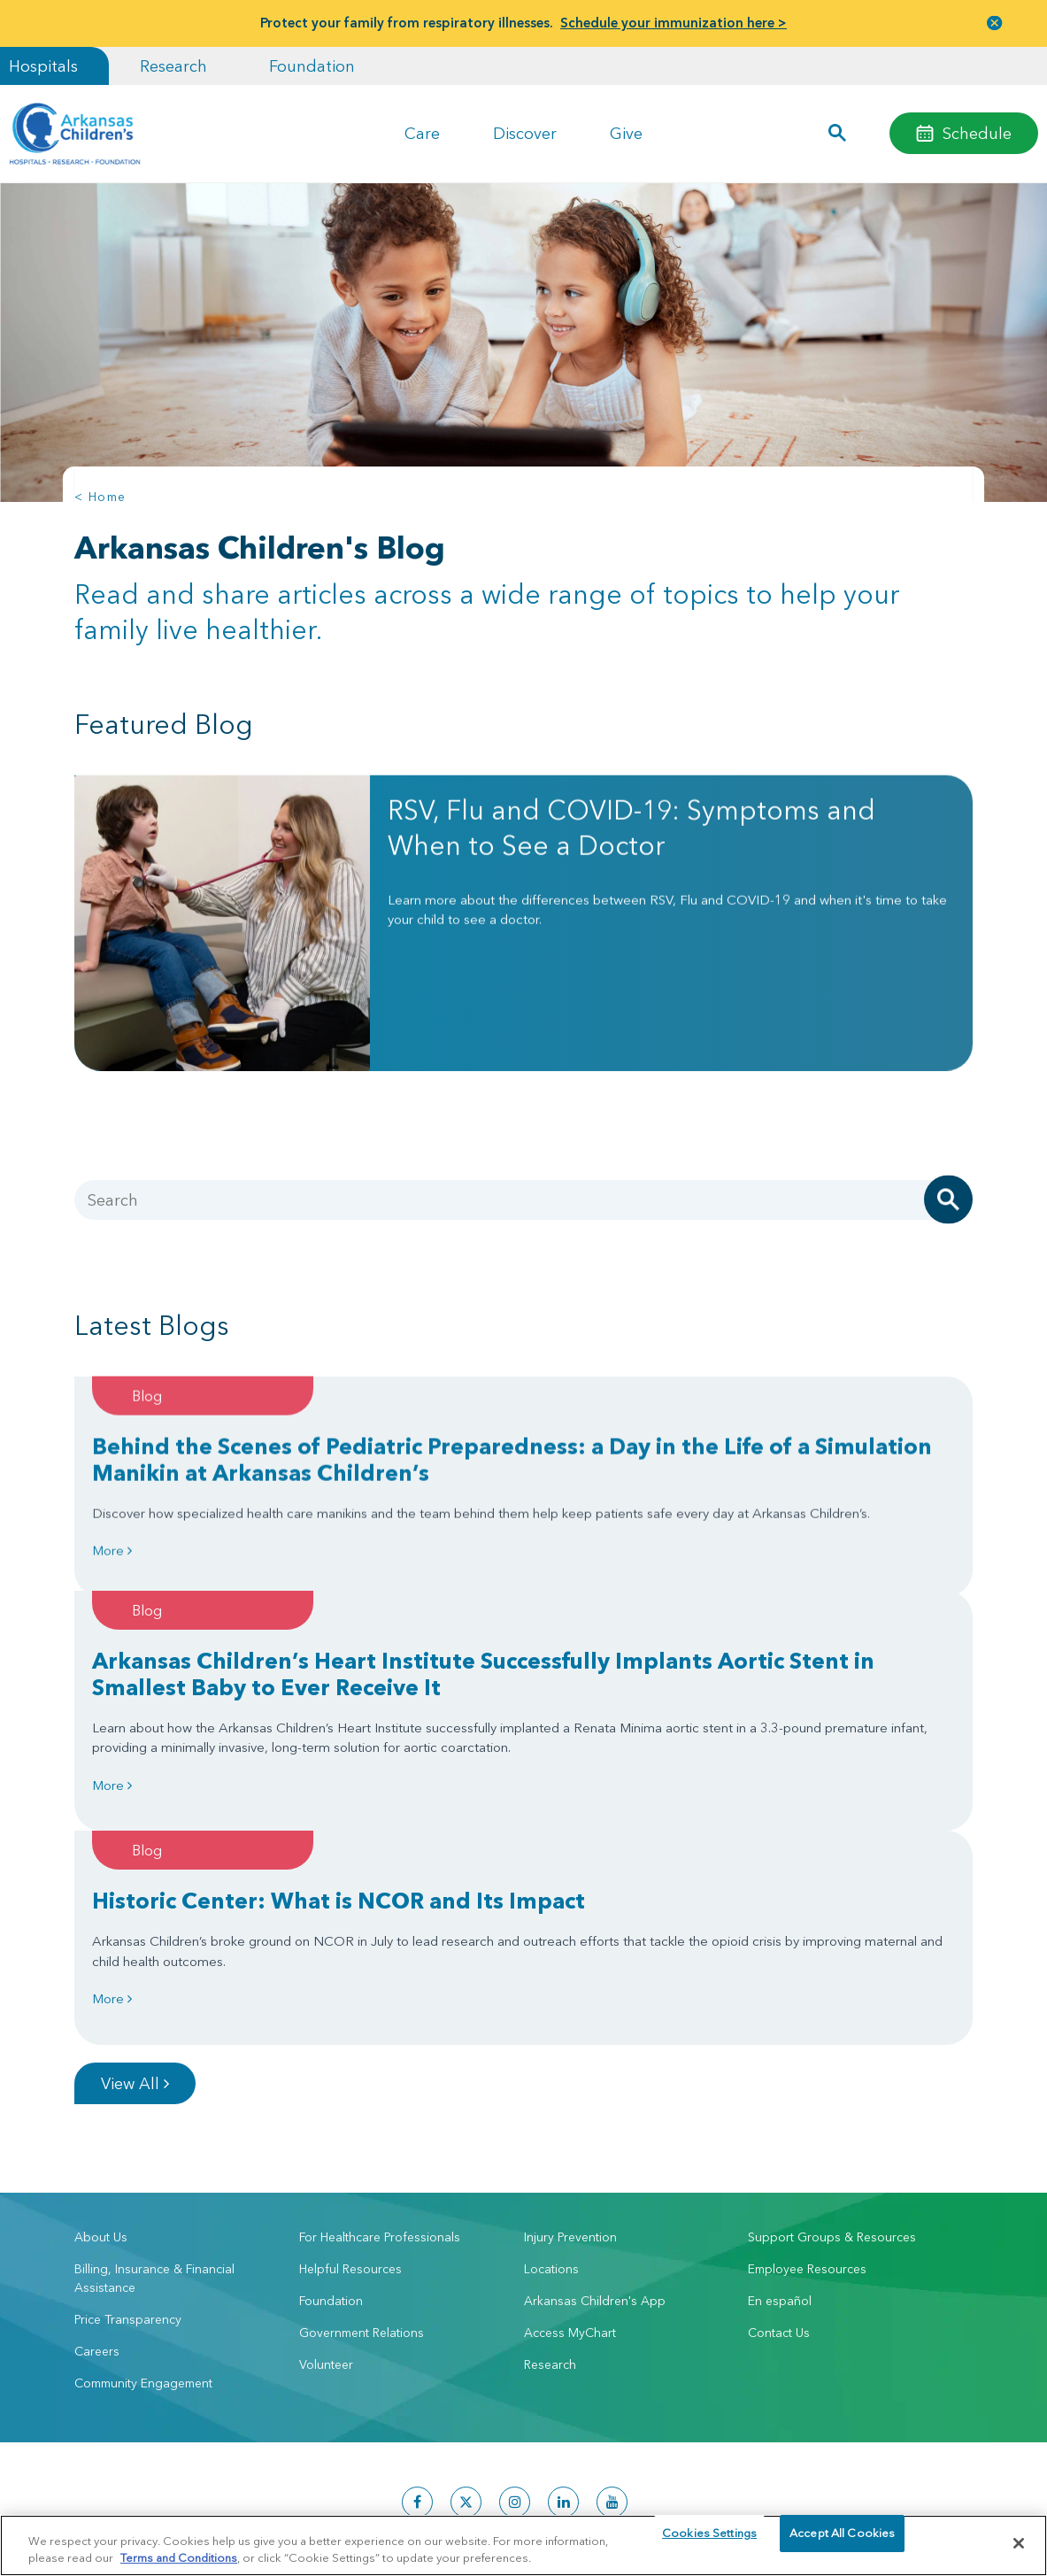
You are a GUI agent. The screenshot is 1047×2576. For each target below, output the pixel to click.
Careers (96, 2163)
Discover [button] (525, 133)
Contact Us (779, 2145)
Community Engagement (143, 2195)
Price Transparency (127, 2132)
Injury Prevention (570, 2049)
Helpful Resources (350, 2081)
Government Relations (361, 2145)
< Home (100, 497)
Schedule (977, 133)
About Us (100, 2049)
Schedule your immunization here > (673, 22)
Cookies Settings (709, 2542)
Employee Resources (807, 2081)
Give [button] (626, 133)
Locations (551, 2081)
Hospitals (43, 66)
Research (173, 66)
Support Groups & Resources (832, 2049)
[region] (523, 2544)
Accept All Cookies (842, 2542)
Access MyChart (570, 2145)
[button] (837, 133)
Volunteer (326, 2177)
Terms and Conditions (178, 2556)
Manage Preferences (409, 2505)
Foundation (312, 66)
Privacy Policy (245, 2505)
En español (780, 2113)
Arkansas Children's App (595, 2113)
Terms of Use (317, 2505)
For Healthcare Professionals (379, 2049)
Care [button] (422, 133)
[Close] (1018, 2543)
